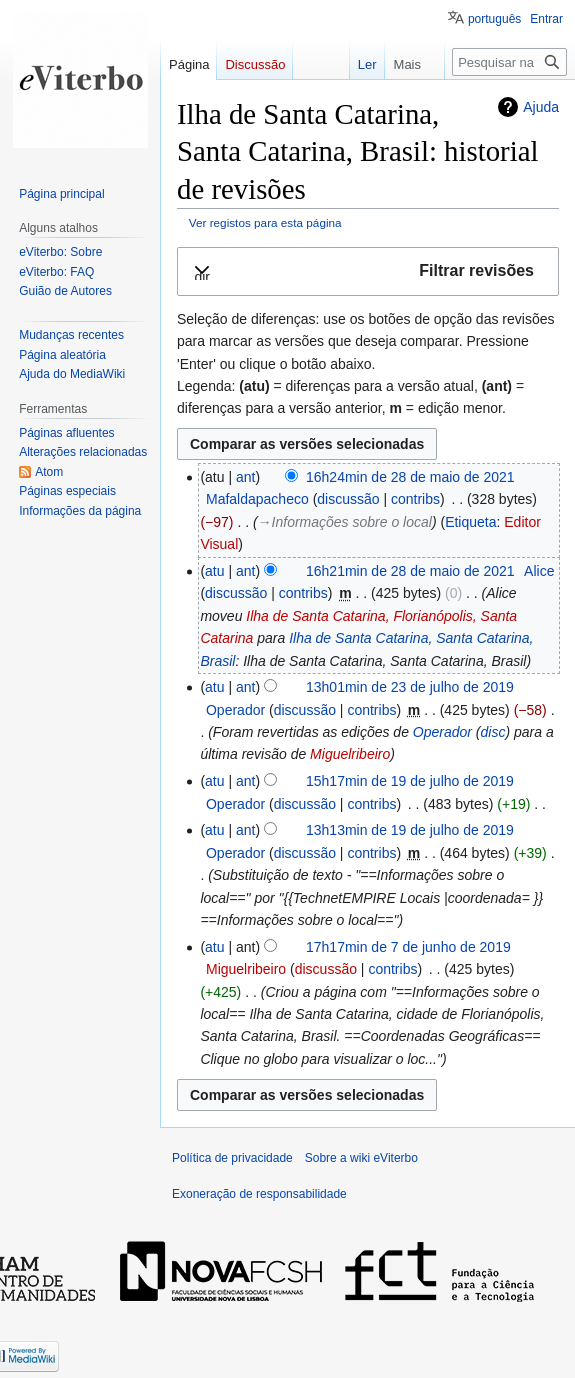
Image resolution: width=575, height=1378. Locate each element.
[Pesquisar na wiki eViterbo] (509, 62)
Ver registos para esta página (265, 222)
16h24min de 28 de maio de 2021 (410, 477)
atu (214, 571)
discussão (348, 499)
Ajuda (541, 107)
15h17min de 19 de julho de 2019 (410, 781)
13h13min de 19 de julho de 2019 (410, 830)
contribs (415, 499)
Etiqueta (470, 522)
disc (493, 732)
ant (245, 477)
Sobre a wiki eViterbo (361, 1158)
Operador (442, 732)
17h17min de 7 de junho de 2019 (408, 947)
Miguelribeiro (350, 754)
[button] (368, 271)
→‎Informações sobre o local (345, 522)
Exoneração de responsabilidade (259, 1194)
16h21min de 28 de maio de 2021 (410, 571)
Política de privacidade (232, 1158)
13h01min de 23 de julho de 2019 (410, 687)
